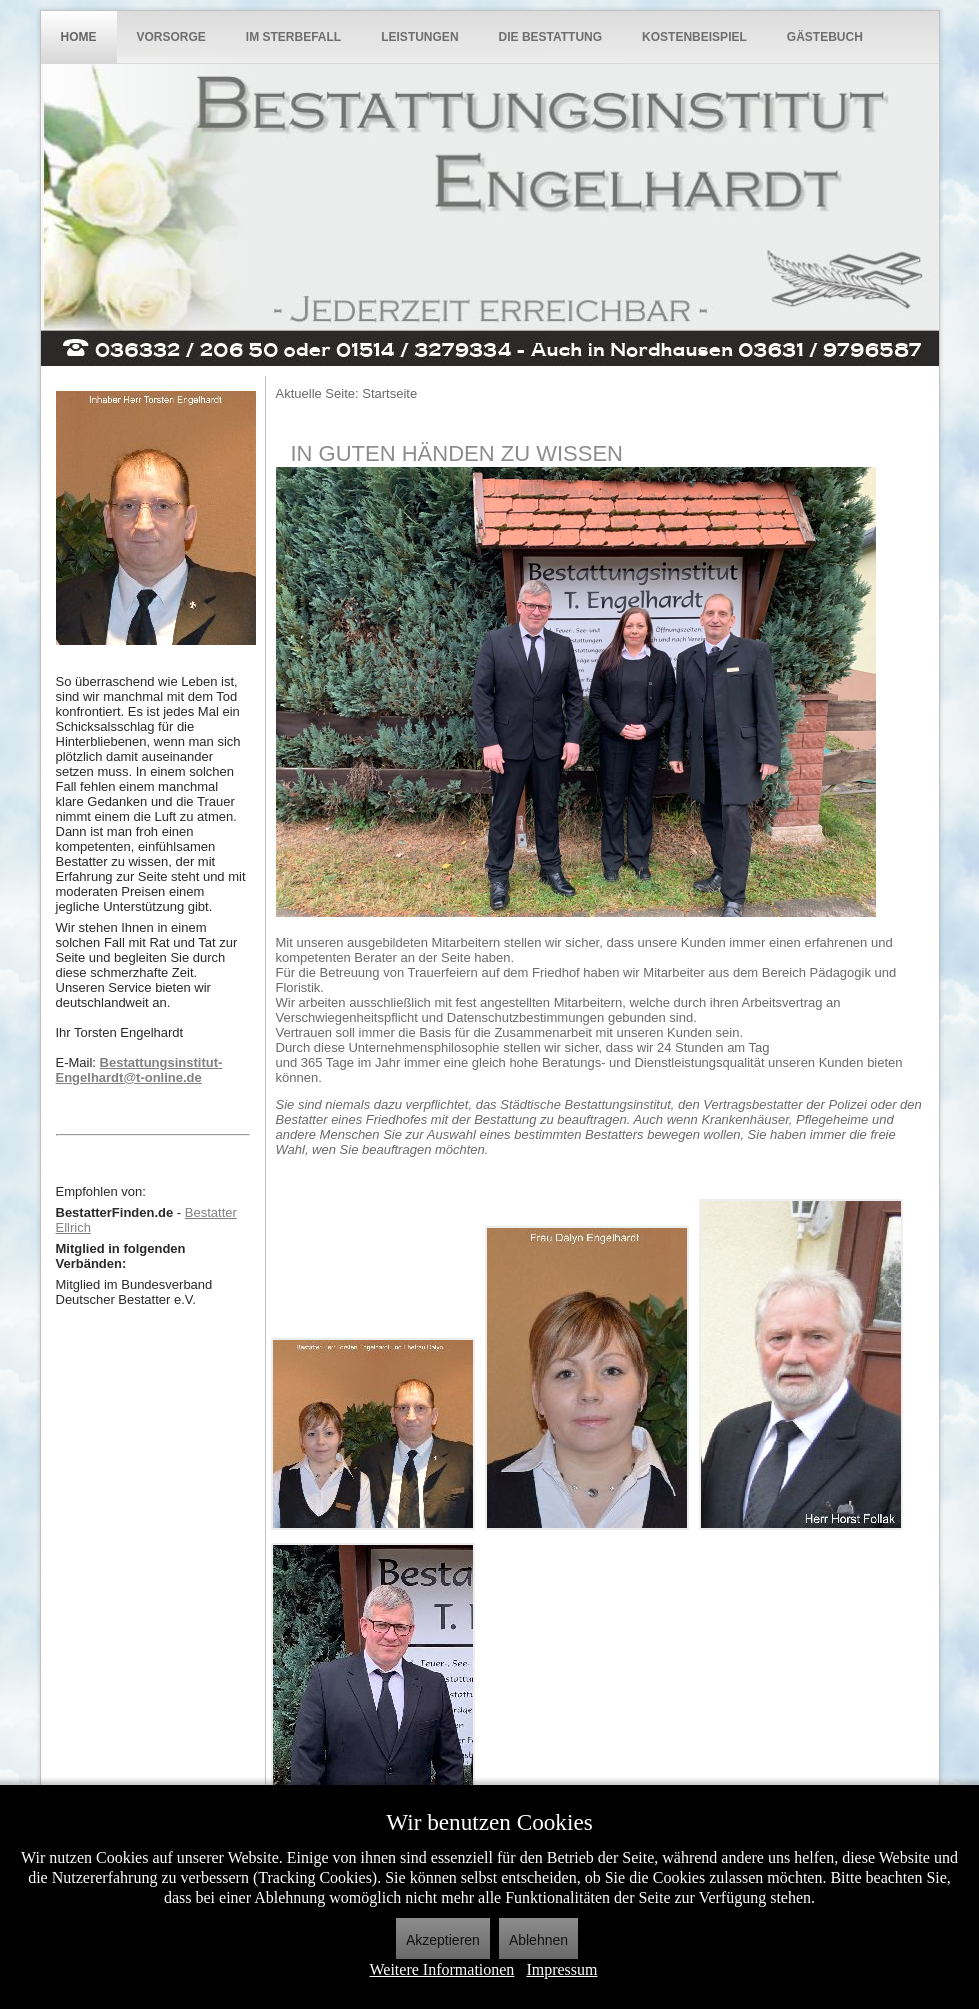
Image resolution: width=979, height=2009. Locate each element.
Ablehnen (538, 1940)
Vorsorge (171, 37)
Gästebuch (825, 37)
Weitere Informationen (442, 1969)
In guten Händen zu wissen (457, 453)
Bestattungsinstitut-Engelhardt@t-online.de (139, 1070)
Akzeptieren (443, 1940)
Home (79, 37)
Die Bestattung (551, 37)
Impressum (561, 1969)
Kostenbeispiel (694, 37)
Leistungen (419, 37)
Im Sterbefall (293, 37)
